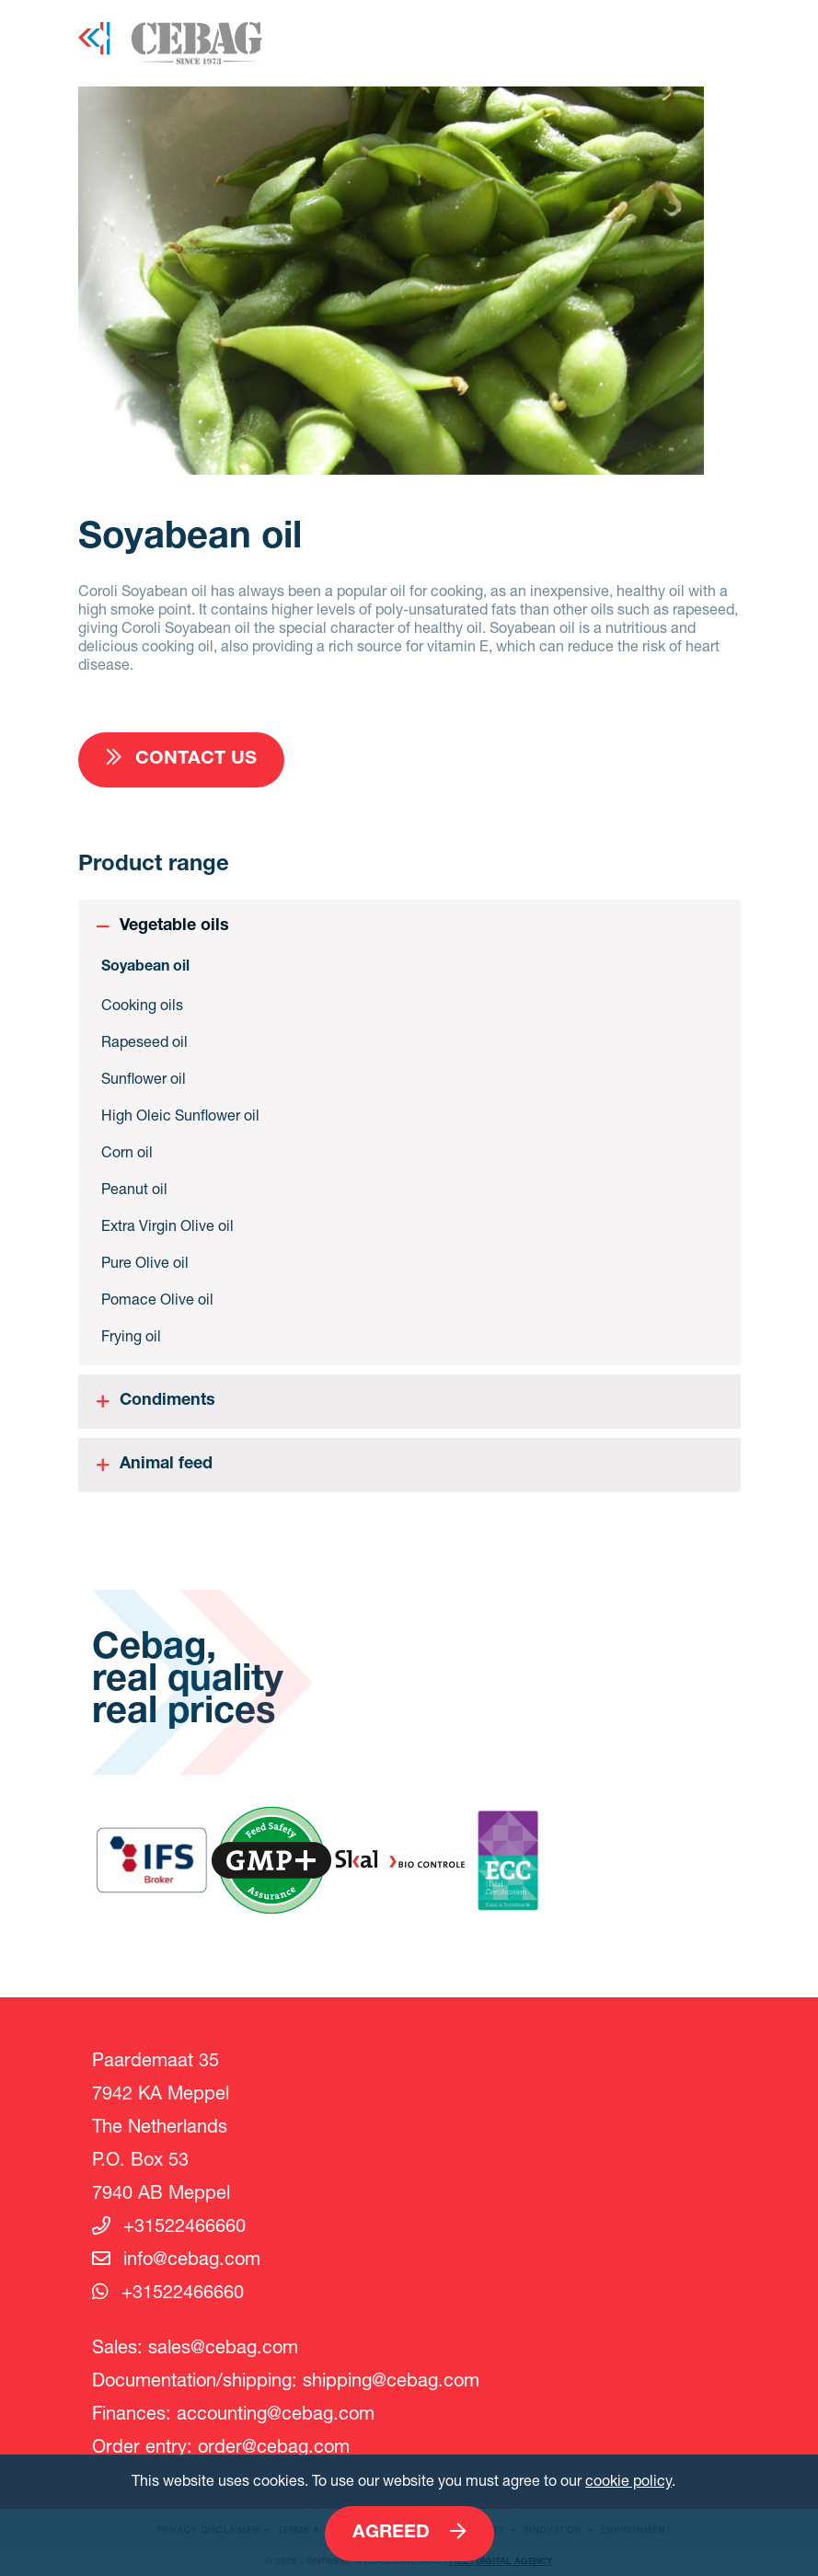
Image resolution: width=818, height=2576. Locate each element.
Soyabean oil (145, 967)
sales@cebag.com (223, 2346)
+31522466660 (169, 2225)
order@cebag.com (274, 2445)
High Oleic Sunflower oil (180, 1114)
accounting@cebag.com (275, 2412)
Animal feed (166, 1464)
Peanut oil (134, 1188)
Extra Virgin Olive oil (167, 1225)
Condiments (167, 1401)
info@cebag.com (176, 2258)
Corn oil (127, 1151)
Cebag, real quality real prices (187, 1681)
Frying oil (131, 1335)
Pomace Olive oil (157, 1298)
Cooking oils (142, 1004)
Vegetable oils (174, 926)
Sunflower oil (143, 1078)
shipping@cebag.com (391, 2379)
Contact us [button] (181, 758)
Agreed (409, 2532)
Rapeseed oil (144, 1041)
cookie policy (628, 2480)
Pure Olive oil (145, 1262)
